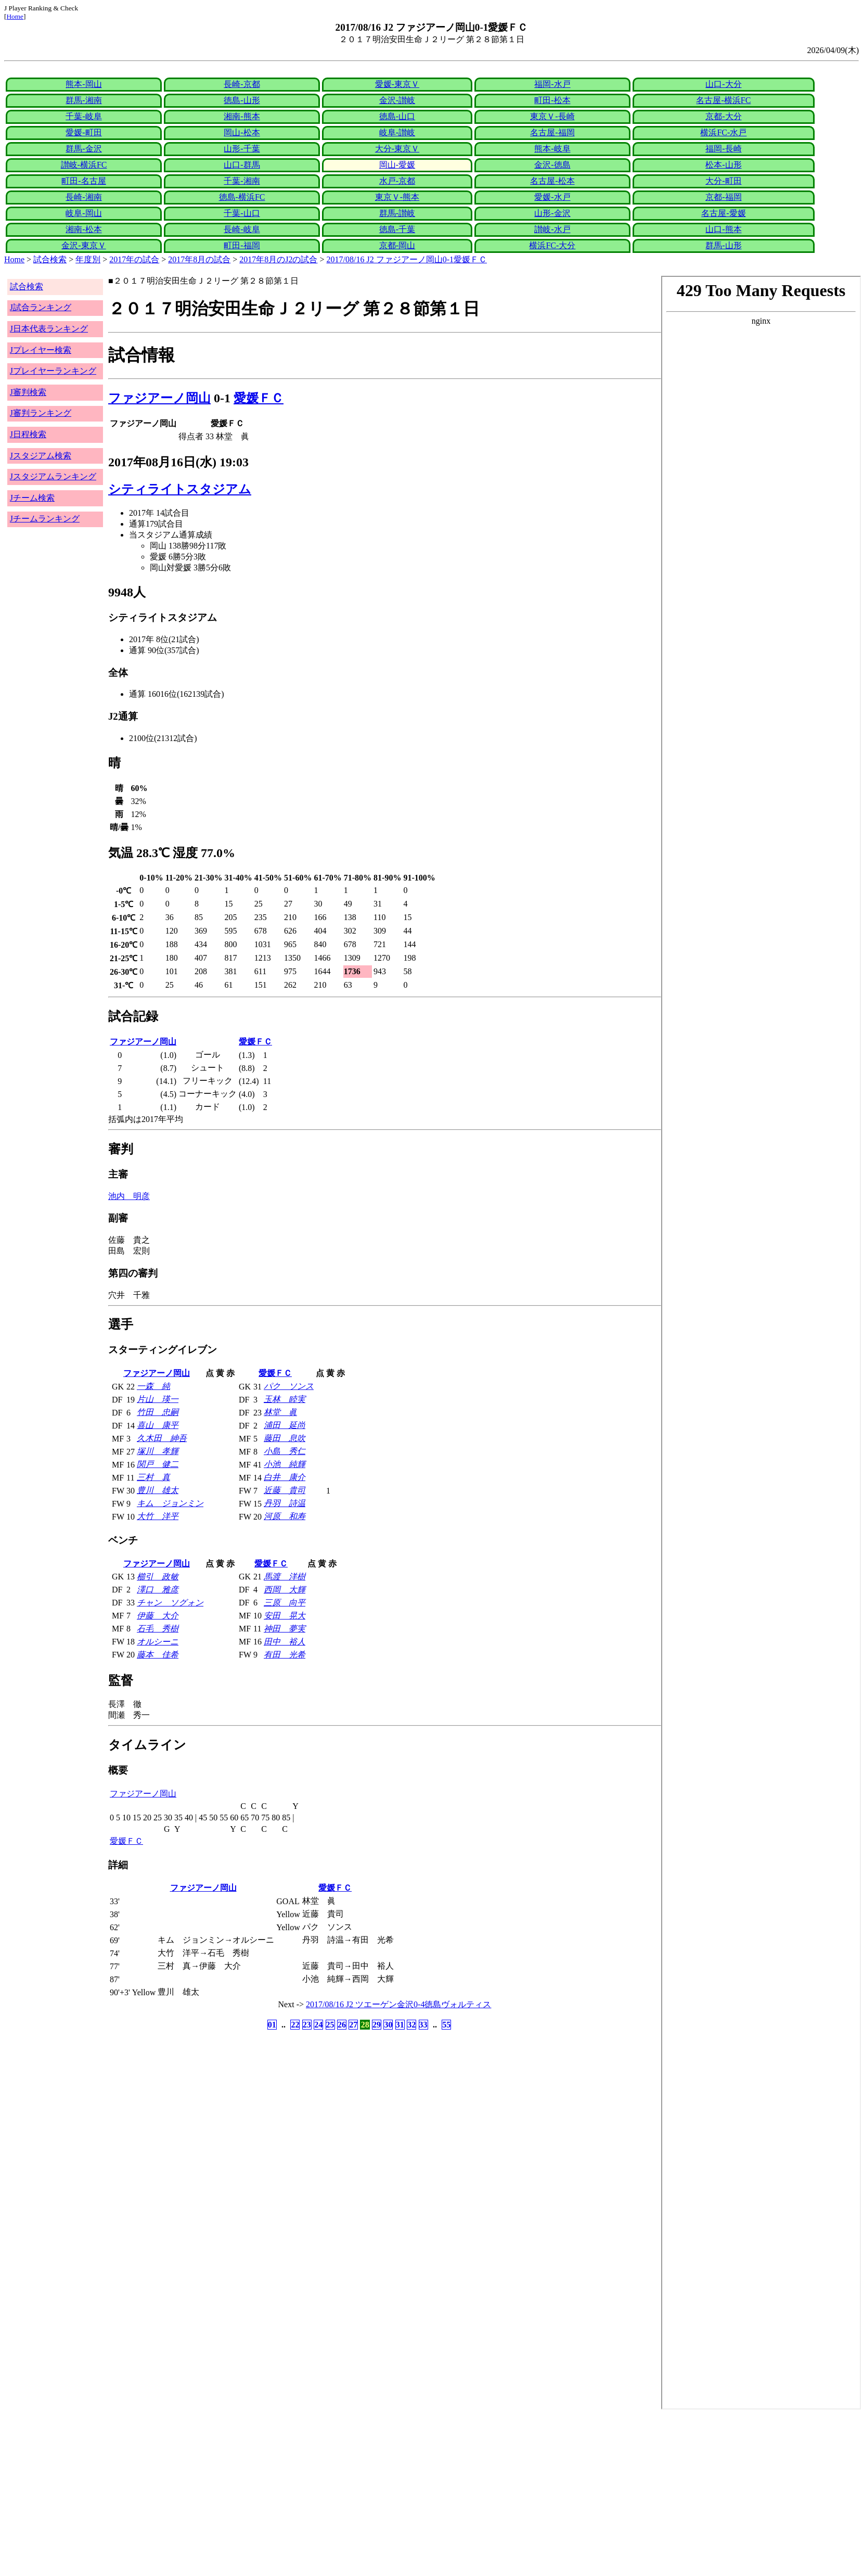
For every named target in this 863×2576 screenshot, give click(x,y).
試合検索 (50, 259)
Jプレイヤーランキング (53, 370)
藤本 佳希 (157, 1654)
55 (446, 2024)
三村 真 (153, 1477)
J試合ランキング (40, 307)
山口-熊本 (723, 229)
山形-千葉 (242, 148)
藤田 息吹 (284, 1438)
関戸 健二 (157, 1464)
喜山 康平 (157, 1425)
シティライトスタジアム (179, 489)
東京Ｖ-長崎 (552, 116)
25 (330, 2024)
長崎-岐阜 (242, 229)
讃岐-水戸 (552, 229)
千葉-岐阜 (83, 116)
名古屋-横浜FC (723, 100)
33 (423, 2024)
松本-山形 (723, 164)
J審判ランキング (40, 413)
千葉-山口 (242, 213)
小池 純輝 (284, 1464)
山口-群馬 (242, 164)
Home (14, 16)
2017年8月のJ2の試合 (278, 259)
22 (295, 2024)
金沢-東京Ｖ (83, 245)
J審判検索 (28, 392)
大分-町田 (723, 180)
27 (353, 2024)
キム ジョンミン (170, 1503)
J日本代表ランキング (49, 328)
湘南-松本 (83, 229)
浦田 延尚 (284, 1425)
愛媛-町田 (83, 132)
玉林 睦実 (284, 1399)
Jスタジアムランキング (53, 476)
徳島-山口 (397, 116)
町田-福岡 (242, 245)
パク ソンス (289, 1386)
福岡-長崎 (723, 148)
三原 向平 (284, 1602)
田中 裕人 (284, 1641)
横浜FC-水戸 (723, 132)
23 (307, 2024)
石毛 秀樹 (157, 1628)
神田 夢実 (284, 1628)
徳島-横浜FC (242, 197)
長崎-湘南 (83, 197)
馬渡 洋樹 (284, 1576)
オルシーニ (157, 1641)
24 (318, 2024)
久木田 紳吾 (162, 1438)
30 (388, 2024)
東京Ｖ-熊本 (397, 197)
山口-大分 (723, 84)
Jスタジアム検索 (40, 455)
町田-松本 (552, 100)
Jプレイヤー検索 (40, 350)
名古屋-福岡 (552, 132)
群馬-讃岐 (397, 213)
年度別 (87, 259)
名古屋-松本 (552, 180)
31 (400, 2024)
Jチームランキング (45, 518)
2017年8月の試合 (199, 259)
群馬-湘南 (83, 100)
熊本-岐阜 (552, 148)
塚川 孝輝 (157, 1451)
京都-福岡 (723, 197)
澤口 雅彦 (157, 1589)
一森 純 (153, 1386)
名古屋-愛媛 (723, 213)
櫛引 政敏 (157, 1576)
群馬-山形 (723, 245)
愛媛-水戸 (552, 197)
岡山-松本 (242, 132)
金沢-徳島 (552, 164)
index (761, 1342)
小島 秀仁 (284, 1451)
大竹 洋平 (157, 1516)
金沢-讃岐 (397, 100)
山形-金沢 (552, 213)
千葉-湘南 (242, 180)
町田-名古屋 (83, 180)
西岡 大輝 (284, 1589)
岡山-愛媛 (397, 164)
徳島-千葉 (397, 229)
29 (376, 2024)
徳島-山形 (242, 100)
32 (411, 2024)
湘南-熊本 (242, 116)
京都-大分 (723, 116)
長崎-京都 (242, 84)
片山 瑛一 (157, 1399)
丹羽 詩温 (284, 1503)
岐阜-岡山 (83, 213)
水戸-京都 (397, 180)
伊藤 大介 (157, 1615)
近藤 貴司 (284, 1490)
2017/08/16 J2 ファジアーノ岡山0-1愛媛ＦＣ (407, 259)
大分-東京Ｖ (397, 148)
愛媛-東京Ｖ (397, 84)
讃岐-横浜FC (84, 164)
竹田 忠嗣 (157, 1412)
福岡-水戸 (552, 84)
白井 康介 (284, 1477)
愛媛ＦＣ (259, 398)
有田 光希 (284, 1654)
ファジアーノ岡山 (159, 398)
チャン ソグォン (170, 1602)
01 (272, 2024)
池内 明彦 (129, 1196)
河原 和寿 (284, 1516)
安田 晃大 (284, 1615)
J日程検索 (28, 434)
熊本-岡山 (83, 84)
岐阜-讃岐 (397, 132)
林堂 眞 (280, 1412)
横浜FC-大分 (552, 245)
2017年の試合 (134, 259)
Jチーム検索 (32, 497)
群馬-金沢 (83, 148)
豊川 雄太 (157, 1490)
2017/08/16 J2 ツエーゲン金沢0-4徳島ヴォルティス (398, 2004)
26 (342, 2024)
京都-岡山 (397, 245)
